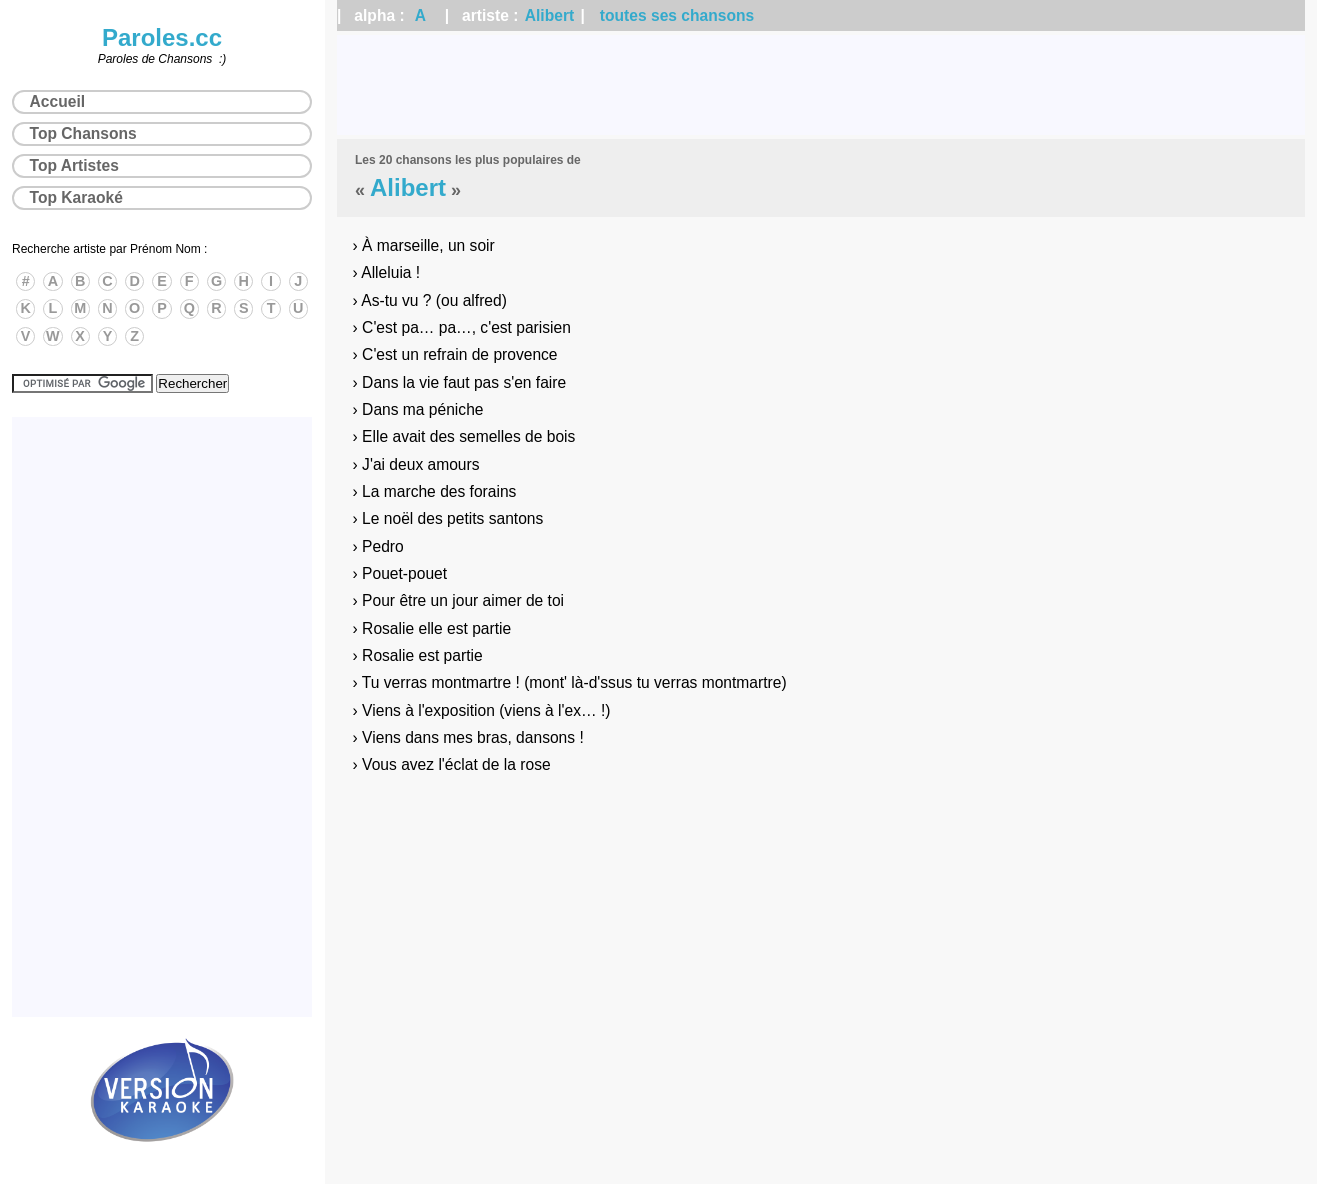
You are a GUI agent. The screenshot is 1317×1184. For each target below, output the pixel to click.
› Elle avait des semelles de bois (464, 436)
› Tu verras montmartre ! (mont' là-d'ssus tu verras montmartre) (570, 682)
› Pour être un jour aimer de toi (458, 600)
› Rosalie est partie (418, 655)
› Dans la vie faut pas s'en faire (460, 382)
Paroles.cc (162, 37)
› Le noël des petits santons (448, 518)
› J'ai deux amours (416, 464)
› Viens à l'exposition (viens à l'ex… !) (482, 710)
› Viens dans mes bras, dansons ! (468, 737)
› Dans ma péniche (418, 409)
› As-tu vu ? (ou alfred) (430, 300)
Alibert (549, 15)
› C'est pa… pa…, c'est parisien (462, 327)
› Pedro (378, 546)
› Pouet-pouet (400, 573)
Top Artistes (74, 165)
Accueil (57, 101)
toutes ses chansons (677, 15)
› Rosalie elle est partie (432, 628)
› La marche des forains (435, 491)
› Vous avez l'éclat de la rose (452, 764)
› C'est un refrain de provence (455, 354)
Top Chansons (83, 133)
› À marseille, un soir (424, 245)
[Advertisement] (821, 85)
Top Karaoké (76, 197)
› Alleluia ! (387, 272)
